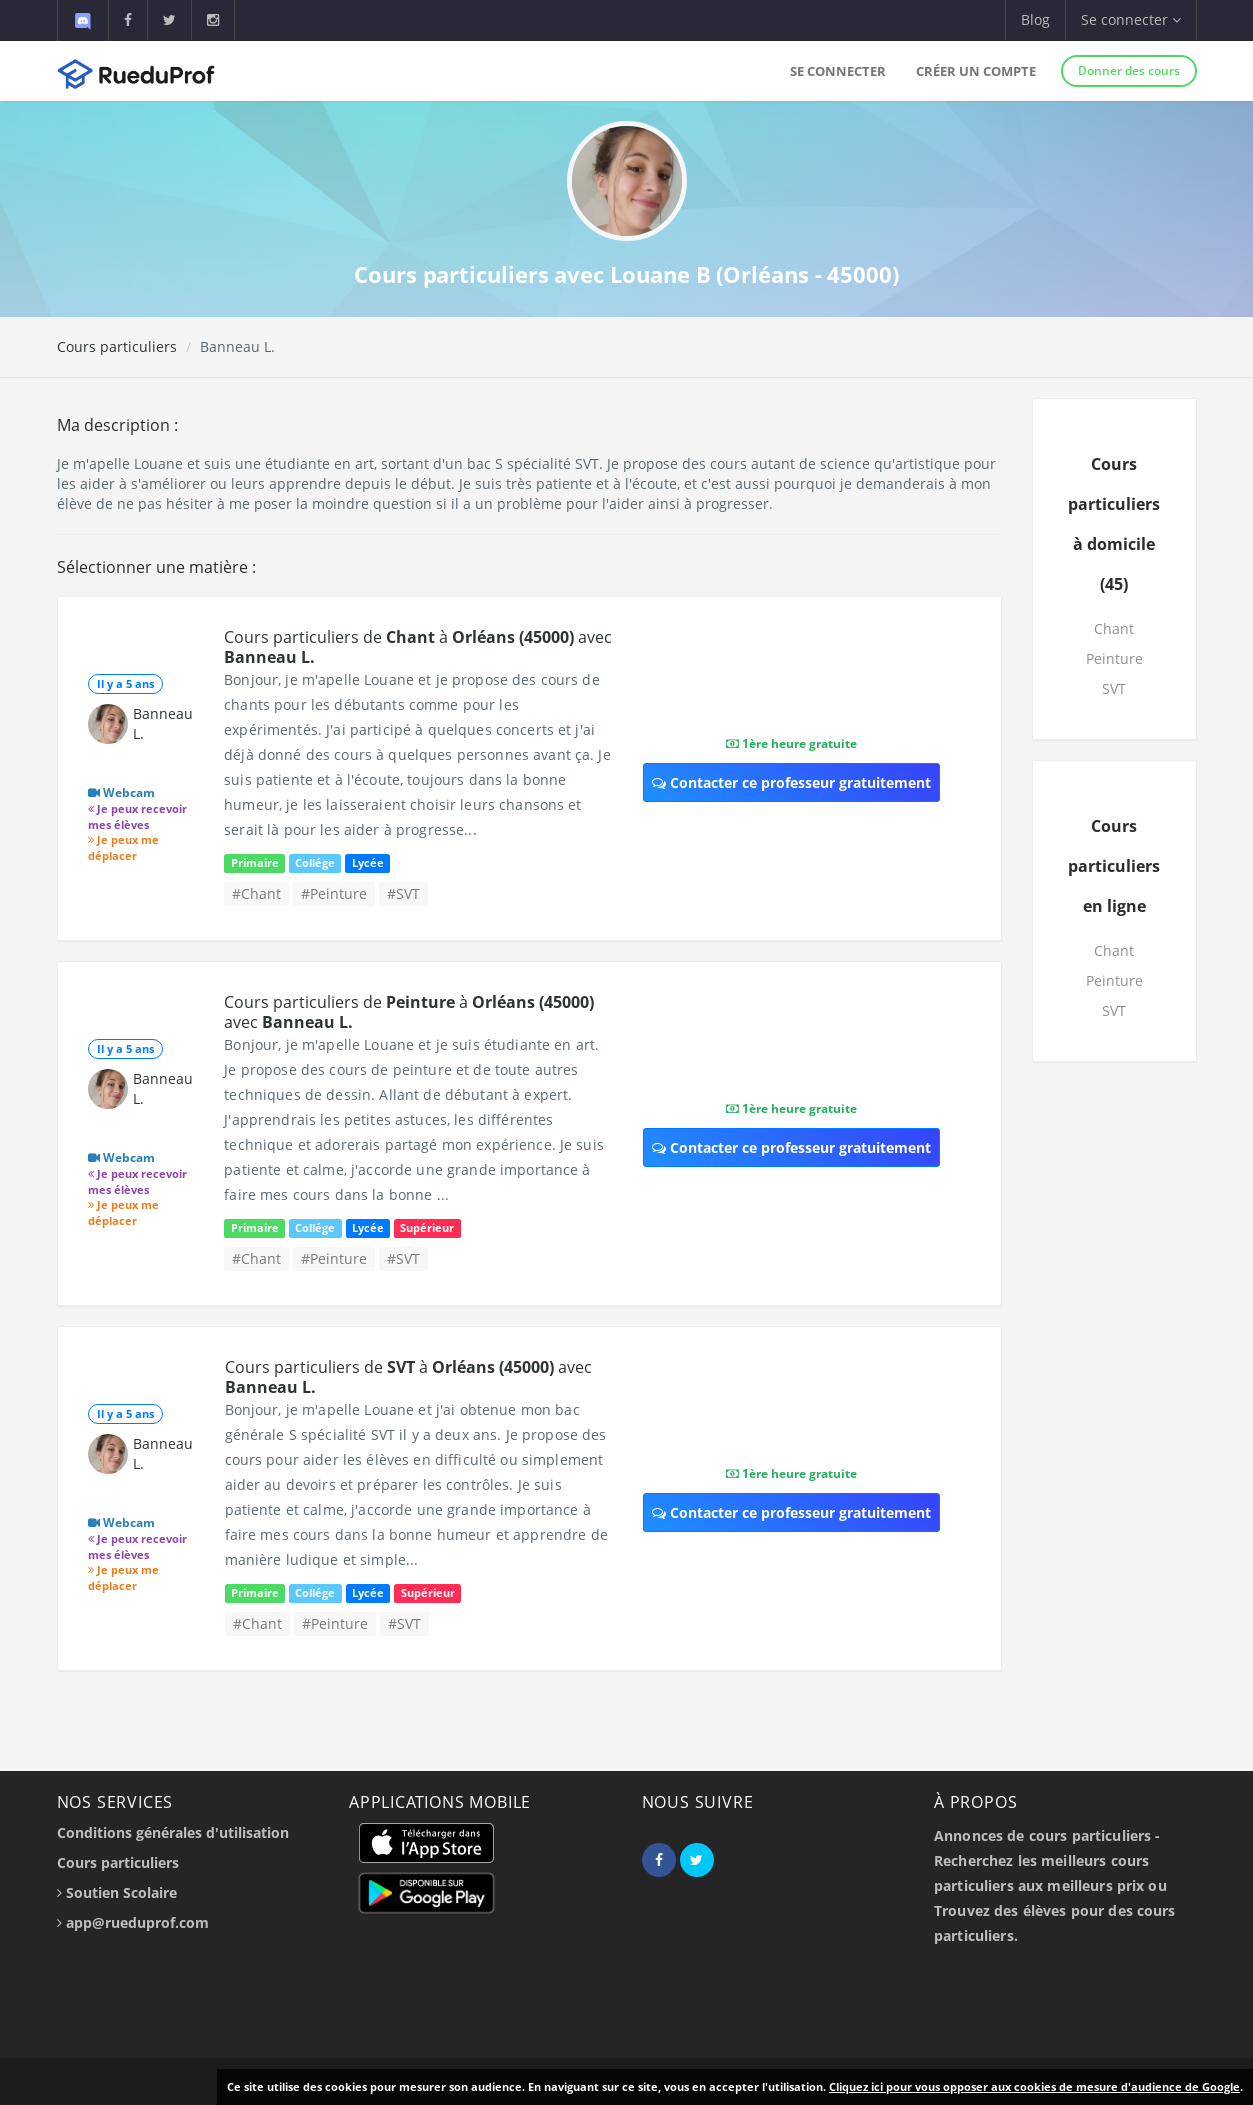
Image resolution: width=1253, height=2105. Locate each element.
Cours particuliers (117, 346)
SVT (1114, 688)
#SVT (403, 893)
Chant (1114, 628)
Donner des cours (1129, 70)
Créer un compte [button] (976, 71)
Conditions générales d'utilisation (173, 1832)
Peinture (1114, 658)
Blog (1035, 19)
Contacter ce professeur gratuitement (791, 782)
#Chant (256, 893)
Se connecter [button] (1131, 19)
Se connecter (838, 71)
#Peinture (334, 893)
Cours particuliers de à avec (418, 647)
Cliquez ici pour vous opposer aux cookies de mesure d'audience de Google (1034, 2086)
